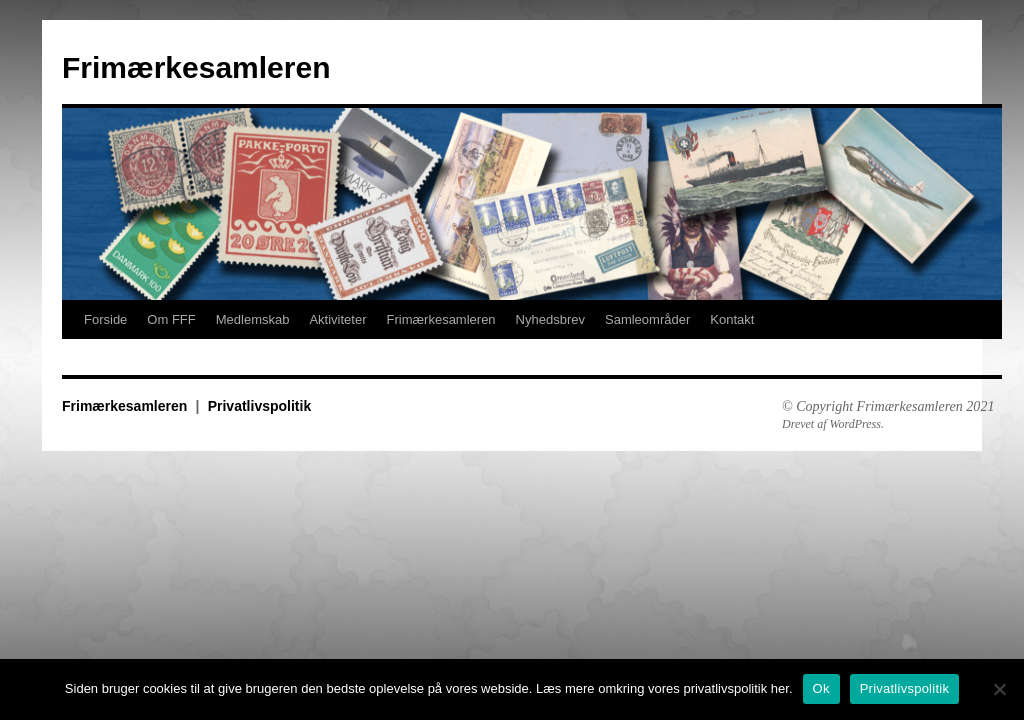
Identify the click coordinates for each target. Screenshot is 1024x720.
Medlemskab (253, 319)
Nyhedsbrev (550, 319)
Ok (821, 688)
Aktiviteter (337, 319)
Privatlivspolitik (259, 406)
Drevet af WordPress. (833, 424)
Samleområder (647, 319)
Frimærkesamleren (196, 67)
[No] (999, 689)
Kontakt (732, 319)
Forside (105, 319)
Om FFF (171, 319)
